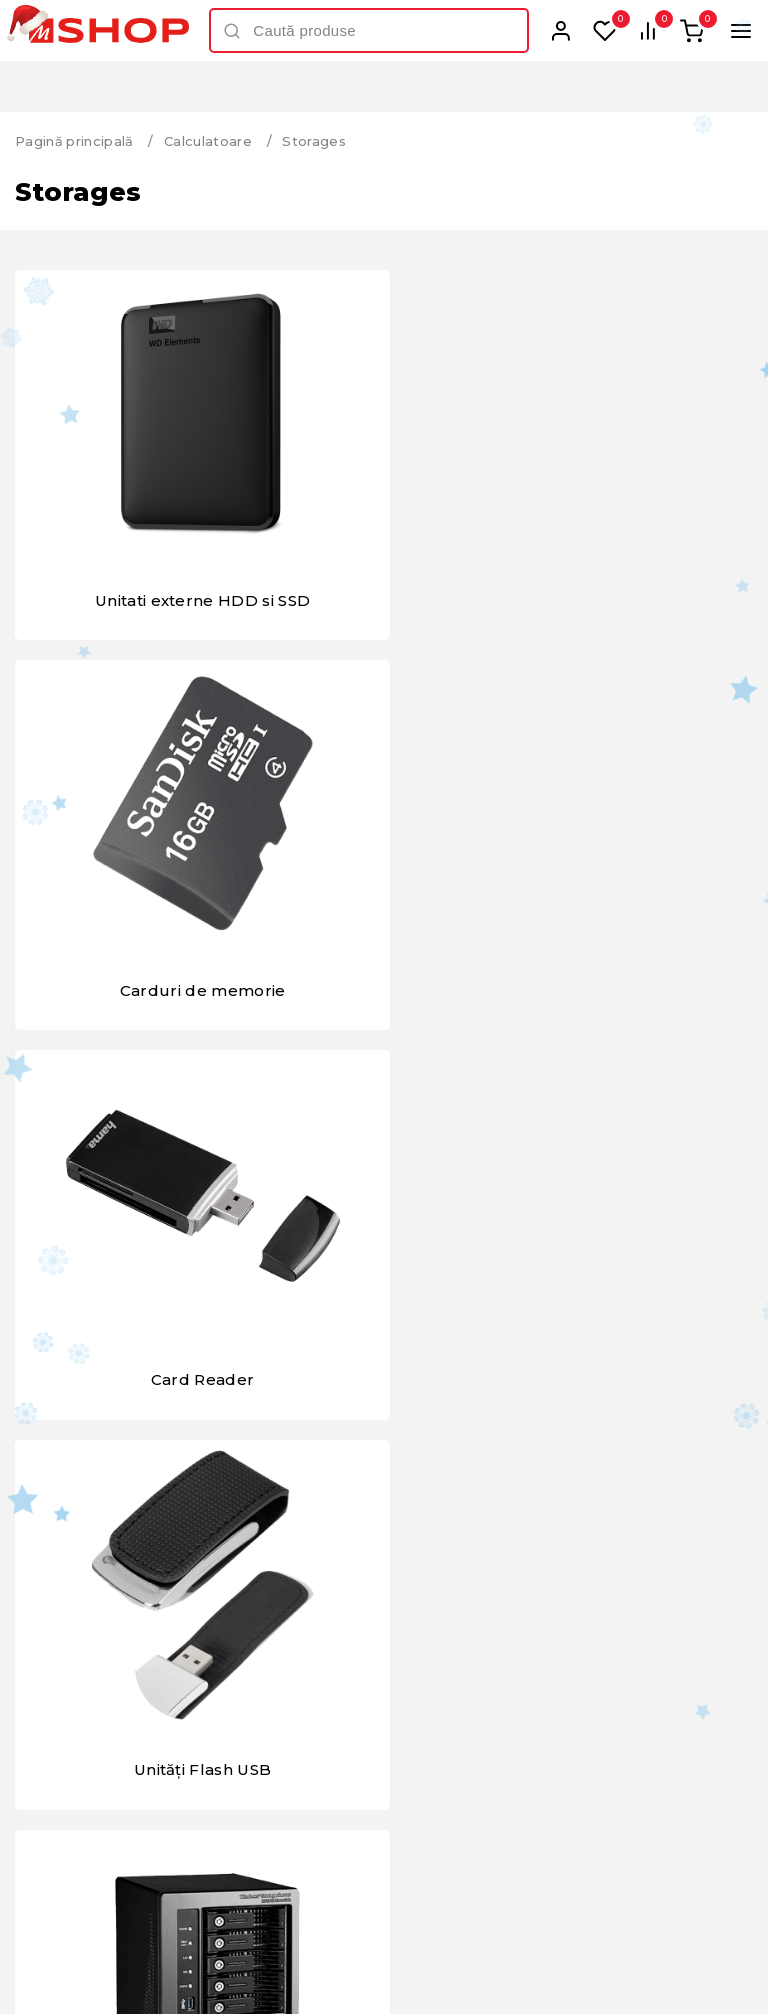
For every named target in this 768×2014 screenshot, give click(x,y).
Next (715, 1533)
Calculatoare (209, 141)
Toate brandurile (384, 1587)
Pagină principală (75, 141)
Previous (53, 1533)
